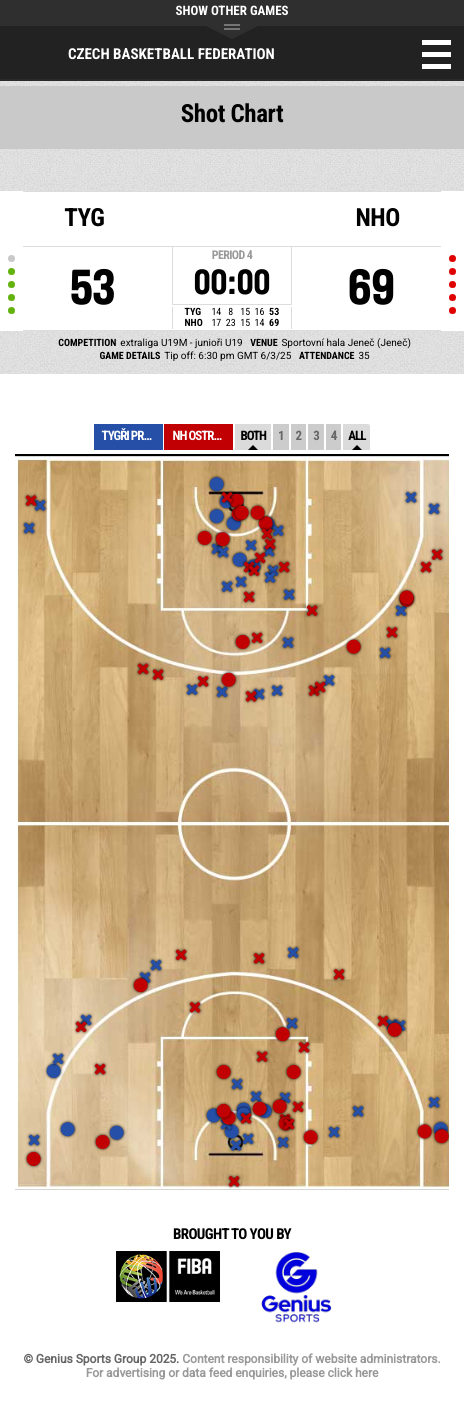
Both (253, 436)
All (356, 436)
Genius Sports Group (296, 1287)
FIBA (168, 1287)
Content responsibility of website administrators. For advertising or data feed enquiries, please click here (263, 1366)
